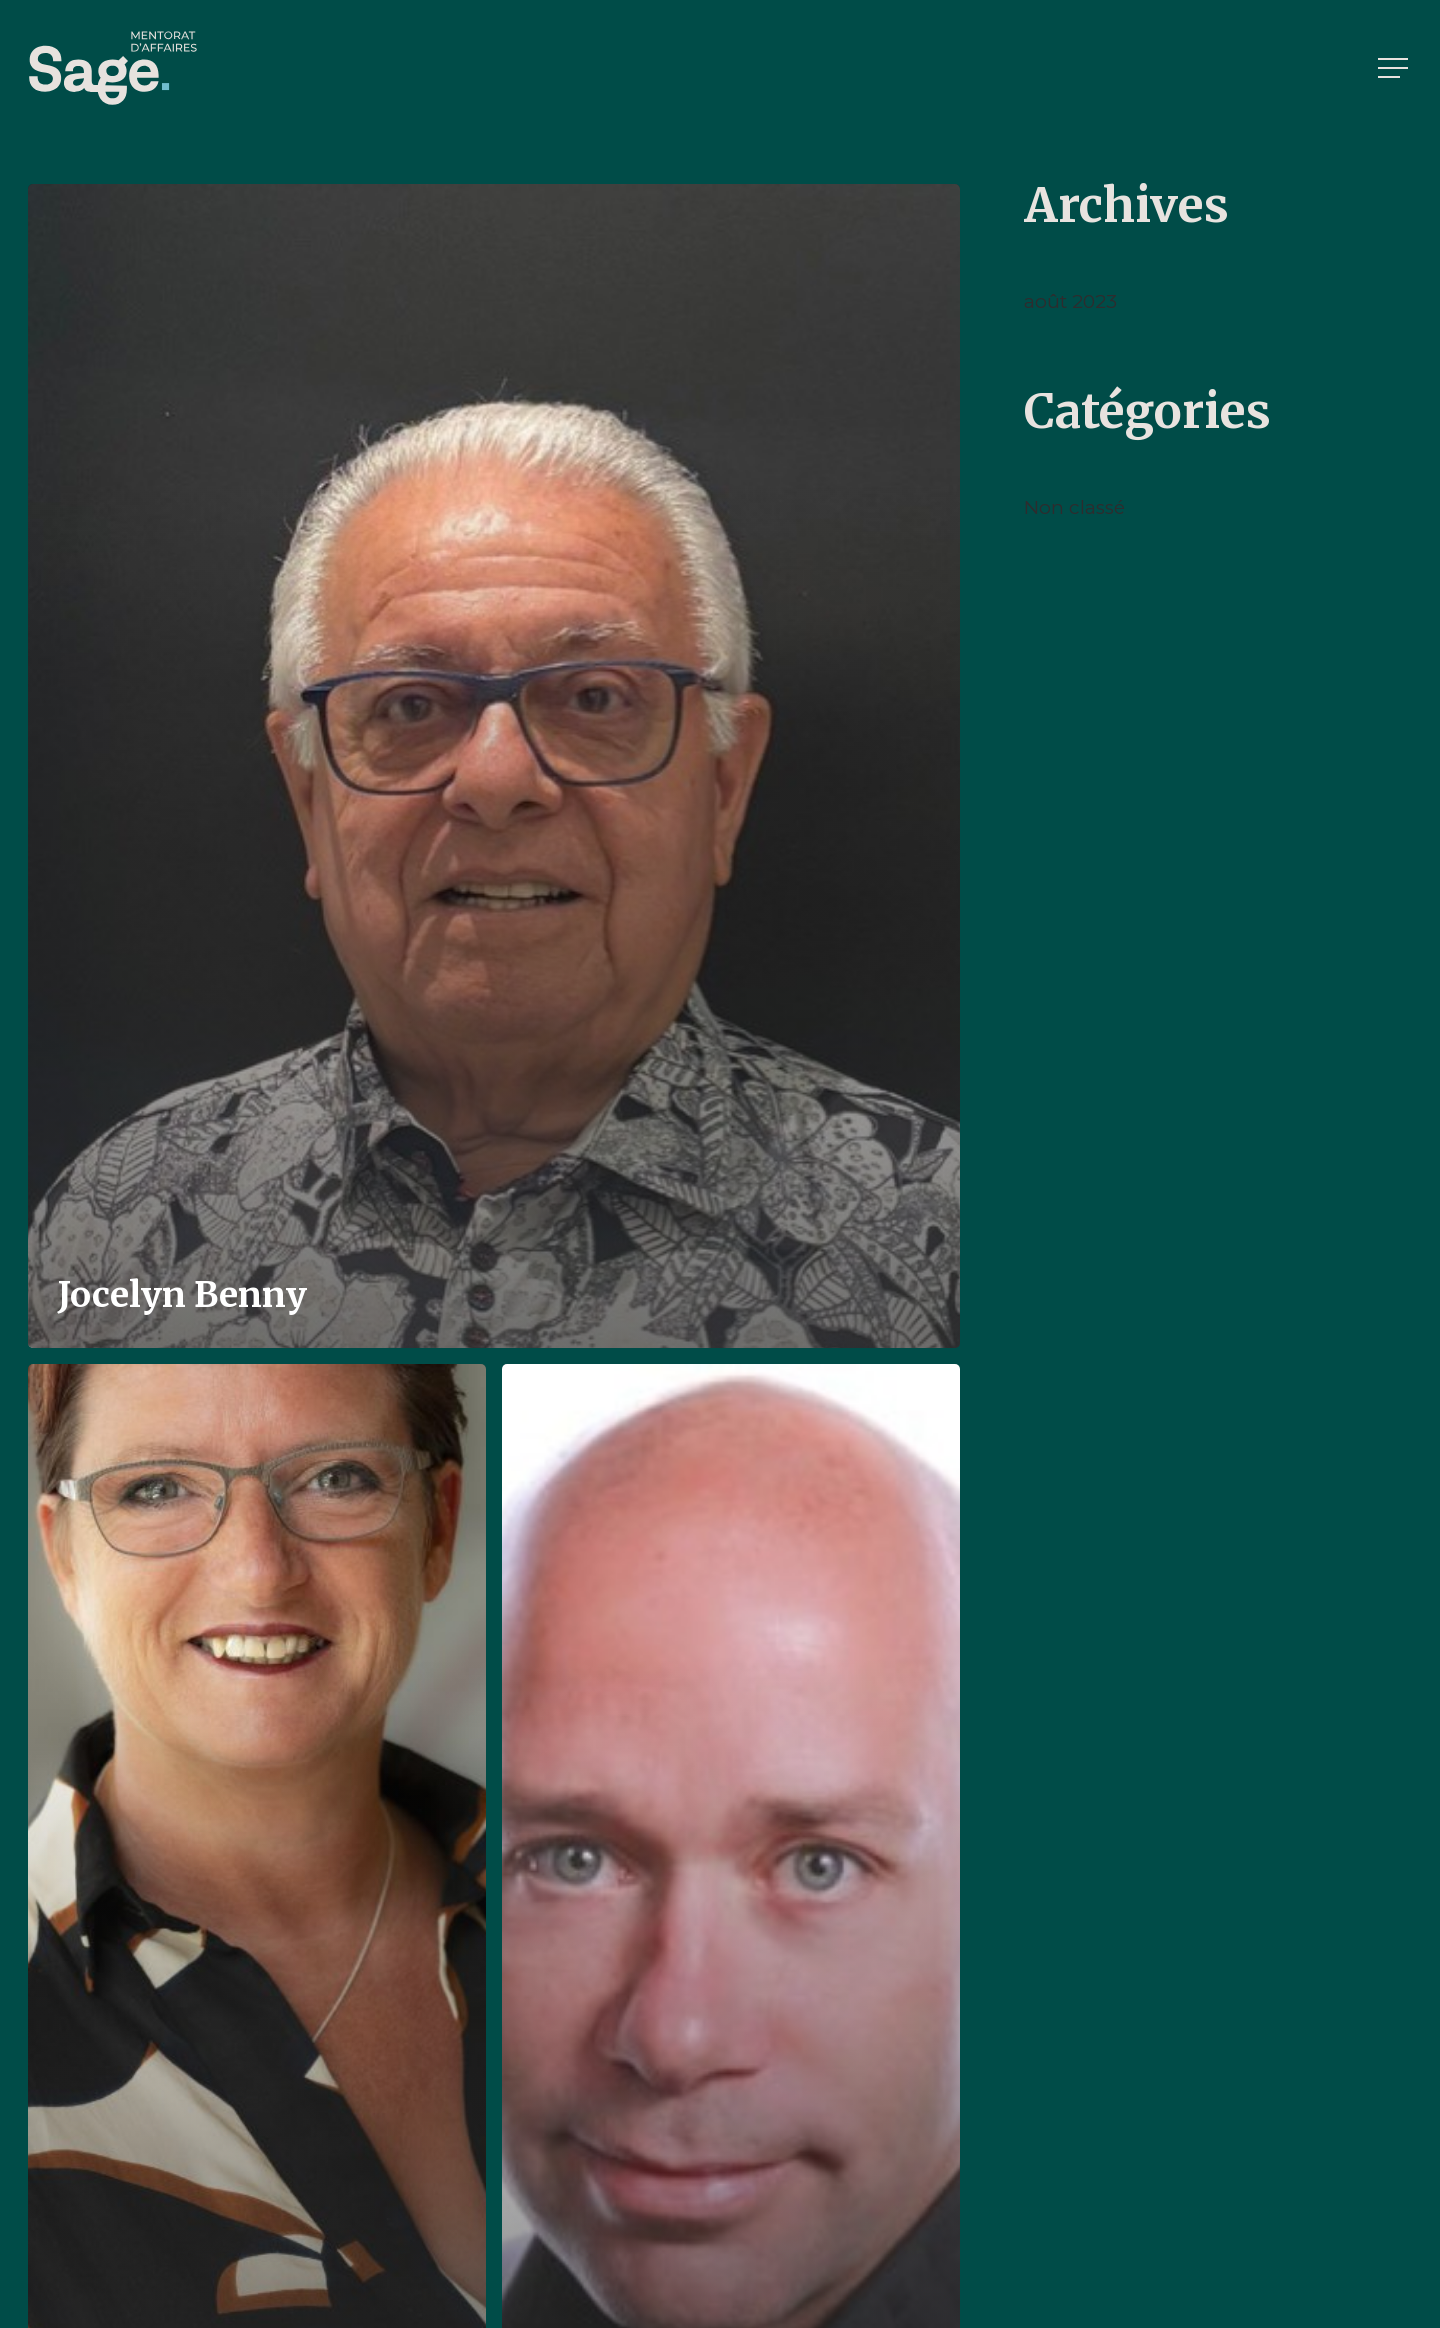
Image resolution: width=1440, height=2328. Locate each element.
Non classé (1074, 507)
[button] (1395, 68)
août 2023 (1070, 301)
